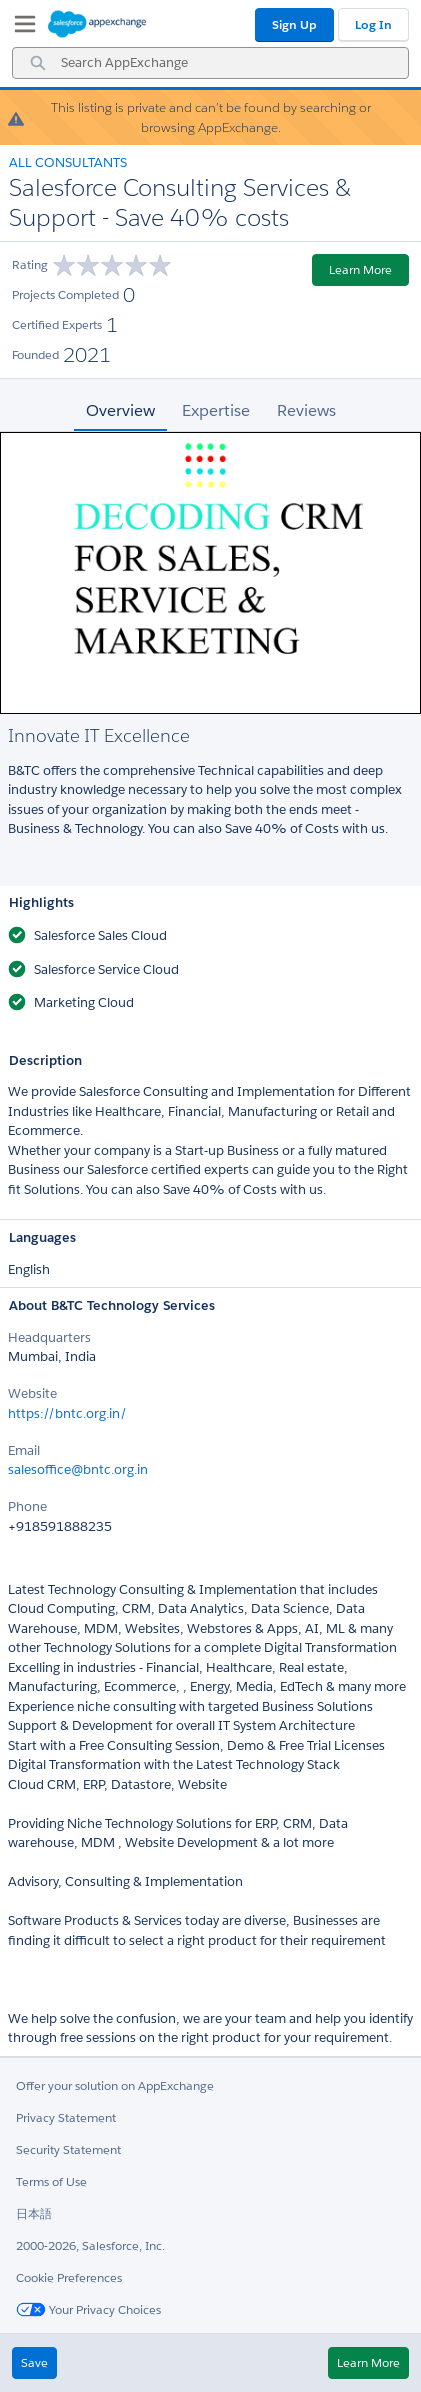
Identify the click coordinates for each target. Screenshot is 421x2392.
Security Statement (68, 2149)
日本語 (34, 2213)
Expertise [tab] (216, 410)
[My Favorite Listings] (20, 28)
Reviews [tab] (306, 410)
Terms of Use (51, 2181)
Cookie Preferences (69, 2277)
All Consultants (68, 162)
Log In (373, 24)
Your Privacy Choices (88, 2309)
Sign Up (294, 24)
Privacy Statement (66, 2117)
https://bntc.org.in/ (67, 1413)
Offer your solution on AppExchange (115, 2085)
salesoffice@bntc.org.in (78, 1469)
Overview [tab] (120, 410)
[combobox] (210, 63)
